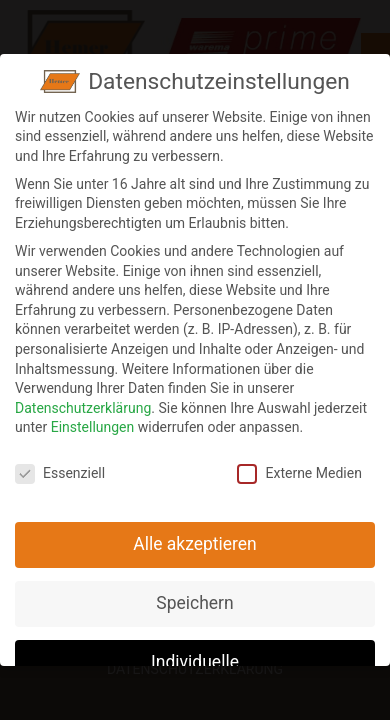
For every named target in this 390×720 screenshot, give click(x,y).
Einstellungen (93, 419)
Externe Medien (299, 465)
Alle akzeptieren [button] (195, 536)
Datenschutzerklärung (83, 400)
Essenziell (60, 465)
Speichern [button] (194, 595)
